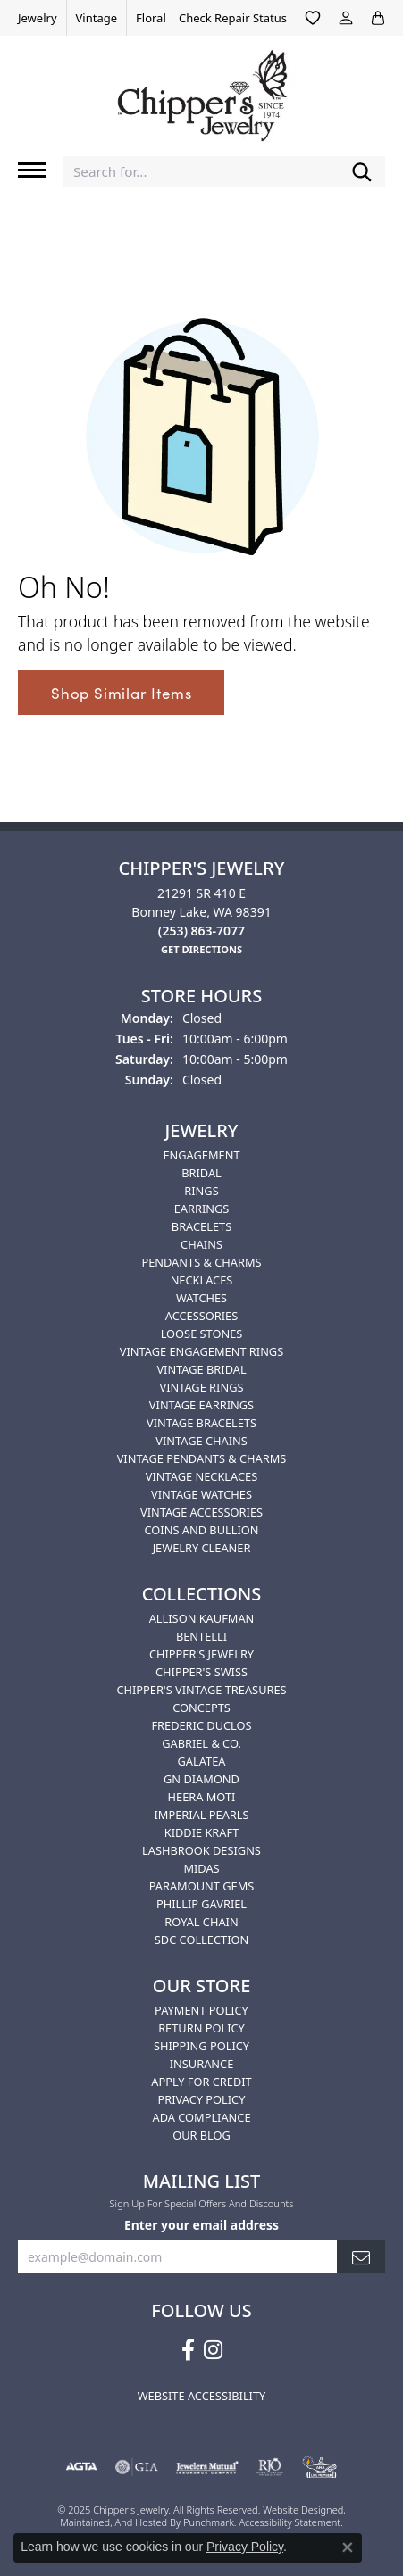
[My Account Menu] (346, 18)
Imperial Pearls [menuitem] (201, 1815)
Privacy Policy (244, 2546)
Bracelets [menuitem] (201, 1226)
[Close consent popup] (347, 2547)
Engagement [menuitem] (201, 1155)
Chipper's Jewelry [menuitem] (201, 1654)
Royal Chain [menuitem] (201, 1922)
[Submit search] (362, 171)
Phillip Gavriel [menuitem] (201, 1904)
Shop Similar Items (121, 692)
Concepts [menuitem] (201, 1707)
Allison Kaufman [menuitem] (202, 1618)
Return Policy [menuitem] (201, 2028)
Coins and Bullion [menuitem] (202, 1530)
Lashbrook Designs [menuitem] (201, 1850)
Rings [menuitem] (201, 1191)
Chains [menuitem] (201, 1244)
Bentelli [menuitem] (201, 1636)
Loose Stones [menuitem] (202, 1333)
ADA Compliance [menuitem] (201, 2117)
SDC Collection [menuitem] (201, 1940)
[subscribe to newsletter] (361, 2257)
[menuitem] (81, 2468)
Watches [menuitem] (201, 1298)
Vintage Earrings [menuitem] (201, 1405)
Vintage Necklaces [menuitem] (201, 1476)
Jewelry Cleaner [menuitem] (202, 1548)
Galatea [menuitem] (202, 1761)
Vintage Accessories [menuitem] (201, 1512)
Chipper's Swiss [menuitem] (201, 1672)
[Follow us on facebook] (188, 2350)
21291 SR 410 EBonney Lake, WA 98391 (201, 912)
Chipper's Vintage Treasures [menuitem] (201, 1690)
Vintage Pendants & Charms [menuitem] (202, 1458)
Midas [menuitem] (201, 1868)
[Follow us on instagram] (213, 2350)
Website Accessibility (202, 2396)
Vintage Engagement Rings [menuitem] (201, 1351)
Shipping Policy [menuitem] (201, 2046)
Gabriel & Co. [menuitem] (201, 1743)
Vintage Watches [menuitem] (201, 1494)
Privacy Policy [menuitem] (202, 2099)
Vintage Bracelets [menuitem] (201, 1423)
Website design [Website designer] (297, 2510)
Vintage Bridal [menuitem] (201, 1369)
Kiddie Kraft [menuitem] (201, 1832)
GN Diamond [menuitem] (201, 1779)
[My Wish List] (313, 18)
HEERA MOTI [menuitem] (202, 1797)
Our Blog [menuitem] (201, 2135)
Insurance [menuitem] (202, 2064)
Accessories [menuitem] (201, 1316)
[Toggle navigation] (32, 170)
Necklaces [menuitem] (202, 1280)
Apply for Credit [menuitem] (201, 2081)
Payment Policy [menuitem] (201, 2010)
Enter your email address (201, 2224)
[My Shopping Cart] (378, 18)
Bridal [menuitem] (201, 1173)
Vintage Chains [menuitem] (201, 1441)
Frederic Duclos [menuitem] (201, 1725)
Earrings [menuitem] (202, 1209)
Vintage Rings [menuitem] (201, 1387)
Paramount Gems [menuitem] (202, 1886)
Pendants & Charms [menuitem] (201, 1262)
